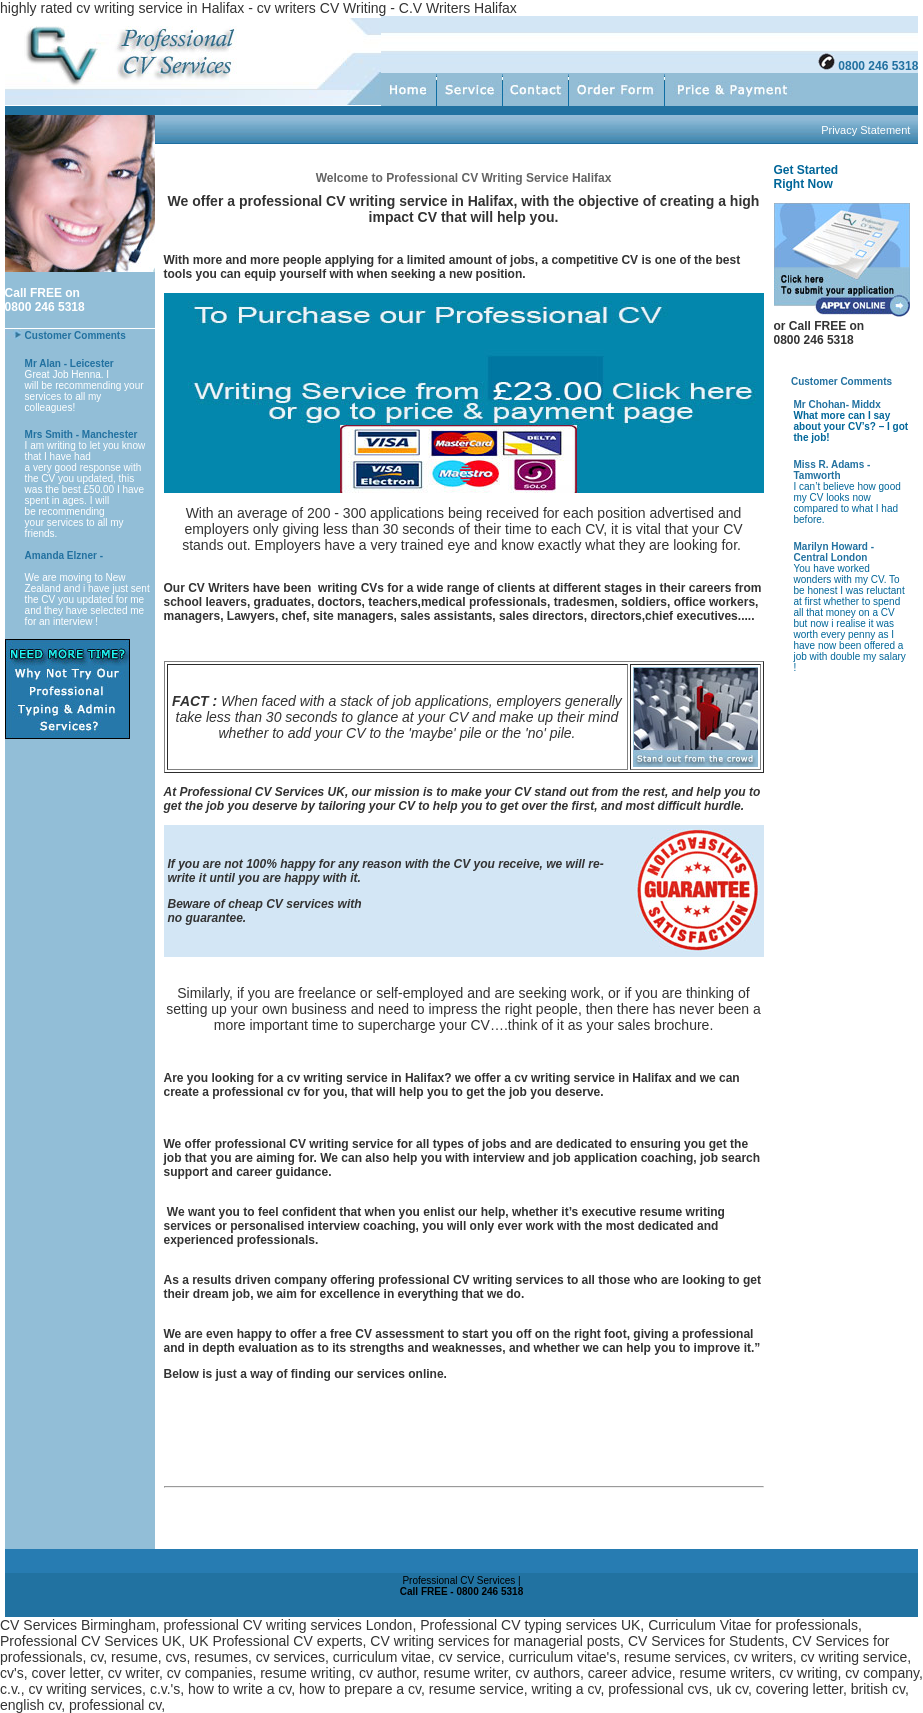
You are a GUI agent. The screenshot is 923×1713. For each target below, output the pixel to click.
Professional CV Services (252, 792)
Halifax (491, 201)
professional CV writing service (304, 1144)
